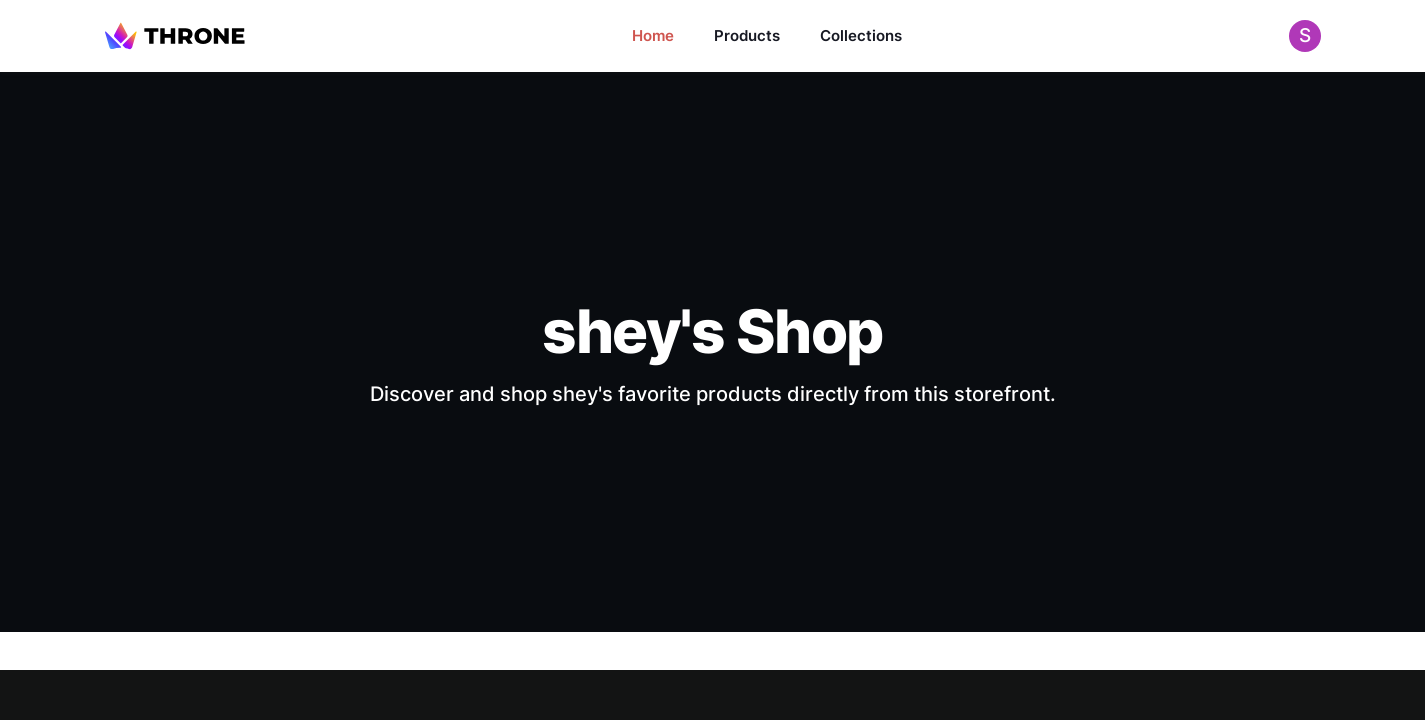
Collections (861, 35)
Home (653, 35)
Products (747, 35)
